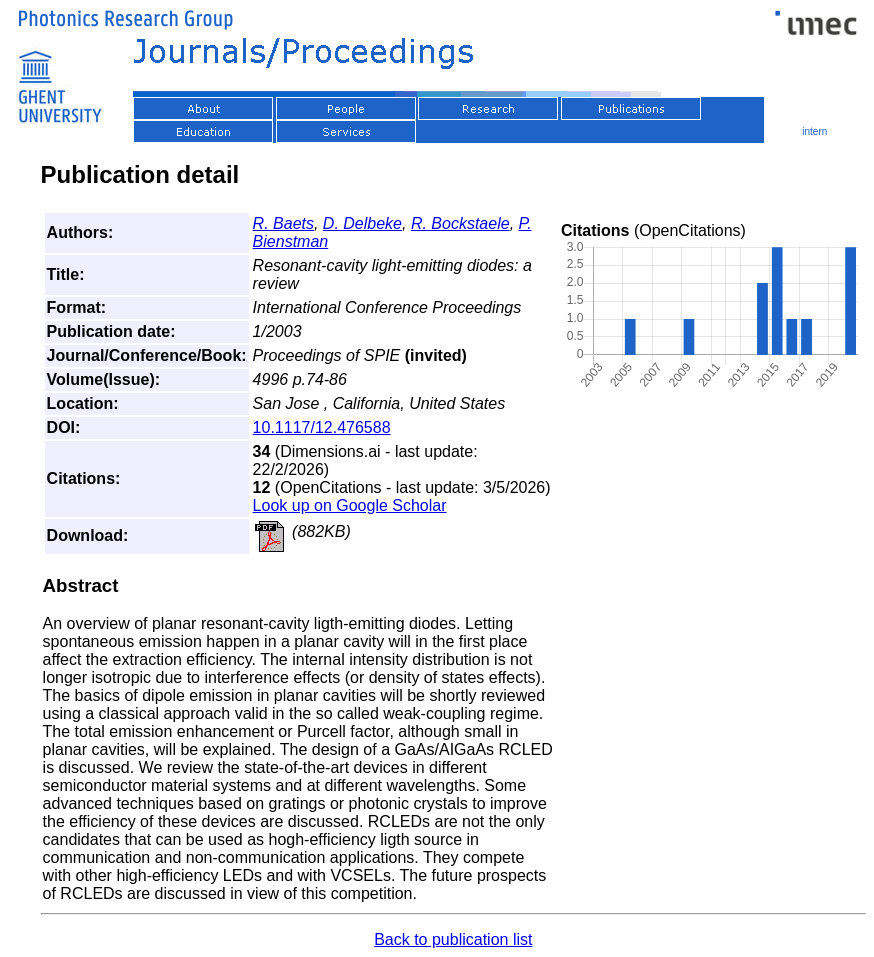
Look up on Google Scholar (350, 505)
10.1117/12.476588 (322, 427)
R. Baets (283, 223)
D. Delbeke (362, 223)
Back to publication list (453, 939)
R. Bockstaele (460, 223)
